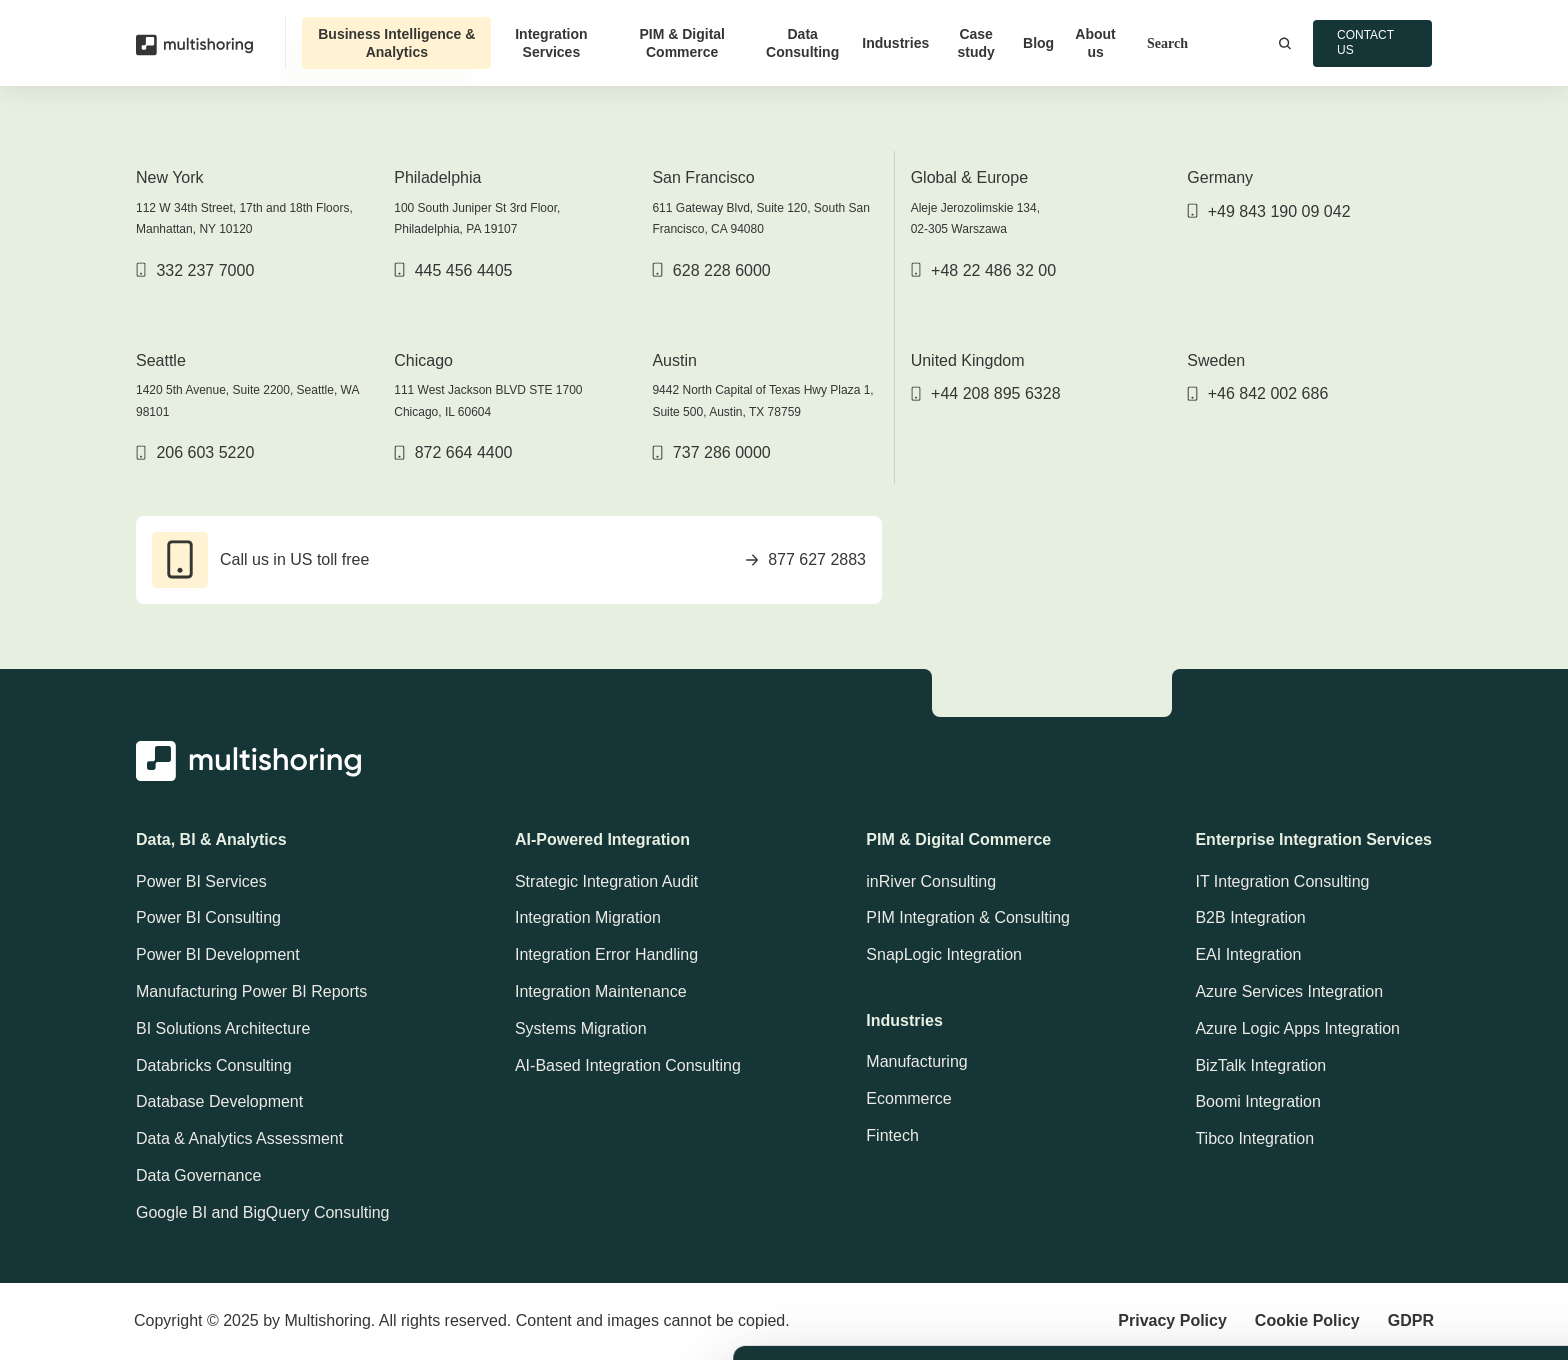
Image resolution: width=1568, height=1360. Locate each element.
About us (1095, 43)
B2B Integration (1250, 917)
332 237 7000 (195, 270)
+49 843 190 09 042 (1268, 211)
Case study (975, 43)
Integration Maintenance (601, 991)
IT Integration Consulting (1282, 881)
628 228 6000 (711, 270)
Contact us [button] (1365, 43)
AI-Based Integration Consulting (628, 1065)
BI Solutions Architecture (223, 1028)
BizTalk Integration (1260, 1065)
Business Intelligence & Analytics (396, 43)
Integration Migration (588, 917)
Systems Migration (581, 1028)
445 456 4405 (453, 270)
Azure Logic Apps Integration (1297, 1028)
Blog (1038, 43)
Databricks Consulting (214, 1065)
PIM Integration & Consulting (968, 917)
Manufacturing (916, 1061)
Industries (895, 43)
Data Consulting (802, 43)
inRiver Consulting (931, 881)
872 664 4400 (453, 452)
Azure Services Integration (1289, 991)
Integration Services (551, 43)
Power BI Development (218, 954)
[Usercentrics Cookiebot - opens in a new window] (129, 1324)
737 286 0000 (711, 452)
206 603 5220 (195, 452)
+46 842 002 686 (1257, 393)
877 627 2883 (806, 559)
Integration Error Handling (606, 954)
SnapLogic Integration (944, 954)
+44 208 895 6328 (986, 393)
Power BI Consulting (208, 917)
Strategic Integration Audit (606, 881)
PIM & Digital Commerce (682, 43)
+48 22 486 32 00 (983, 270)
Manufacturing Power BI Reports (251, 991)
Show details (1066, 1320)
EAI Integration (1248, 954)
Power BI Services (201, 881)
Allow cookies (1401, 1129)
